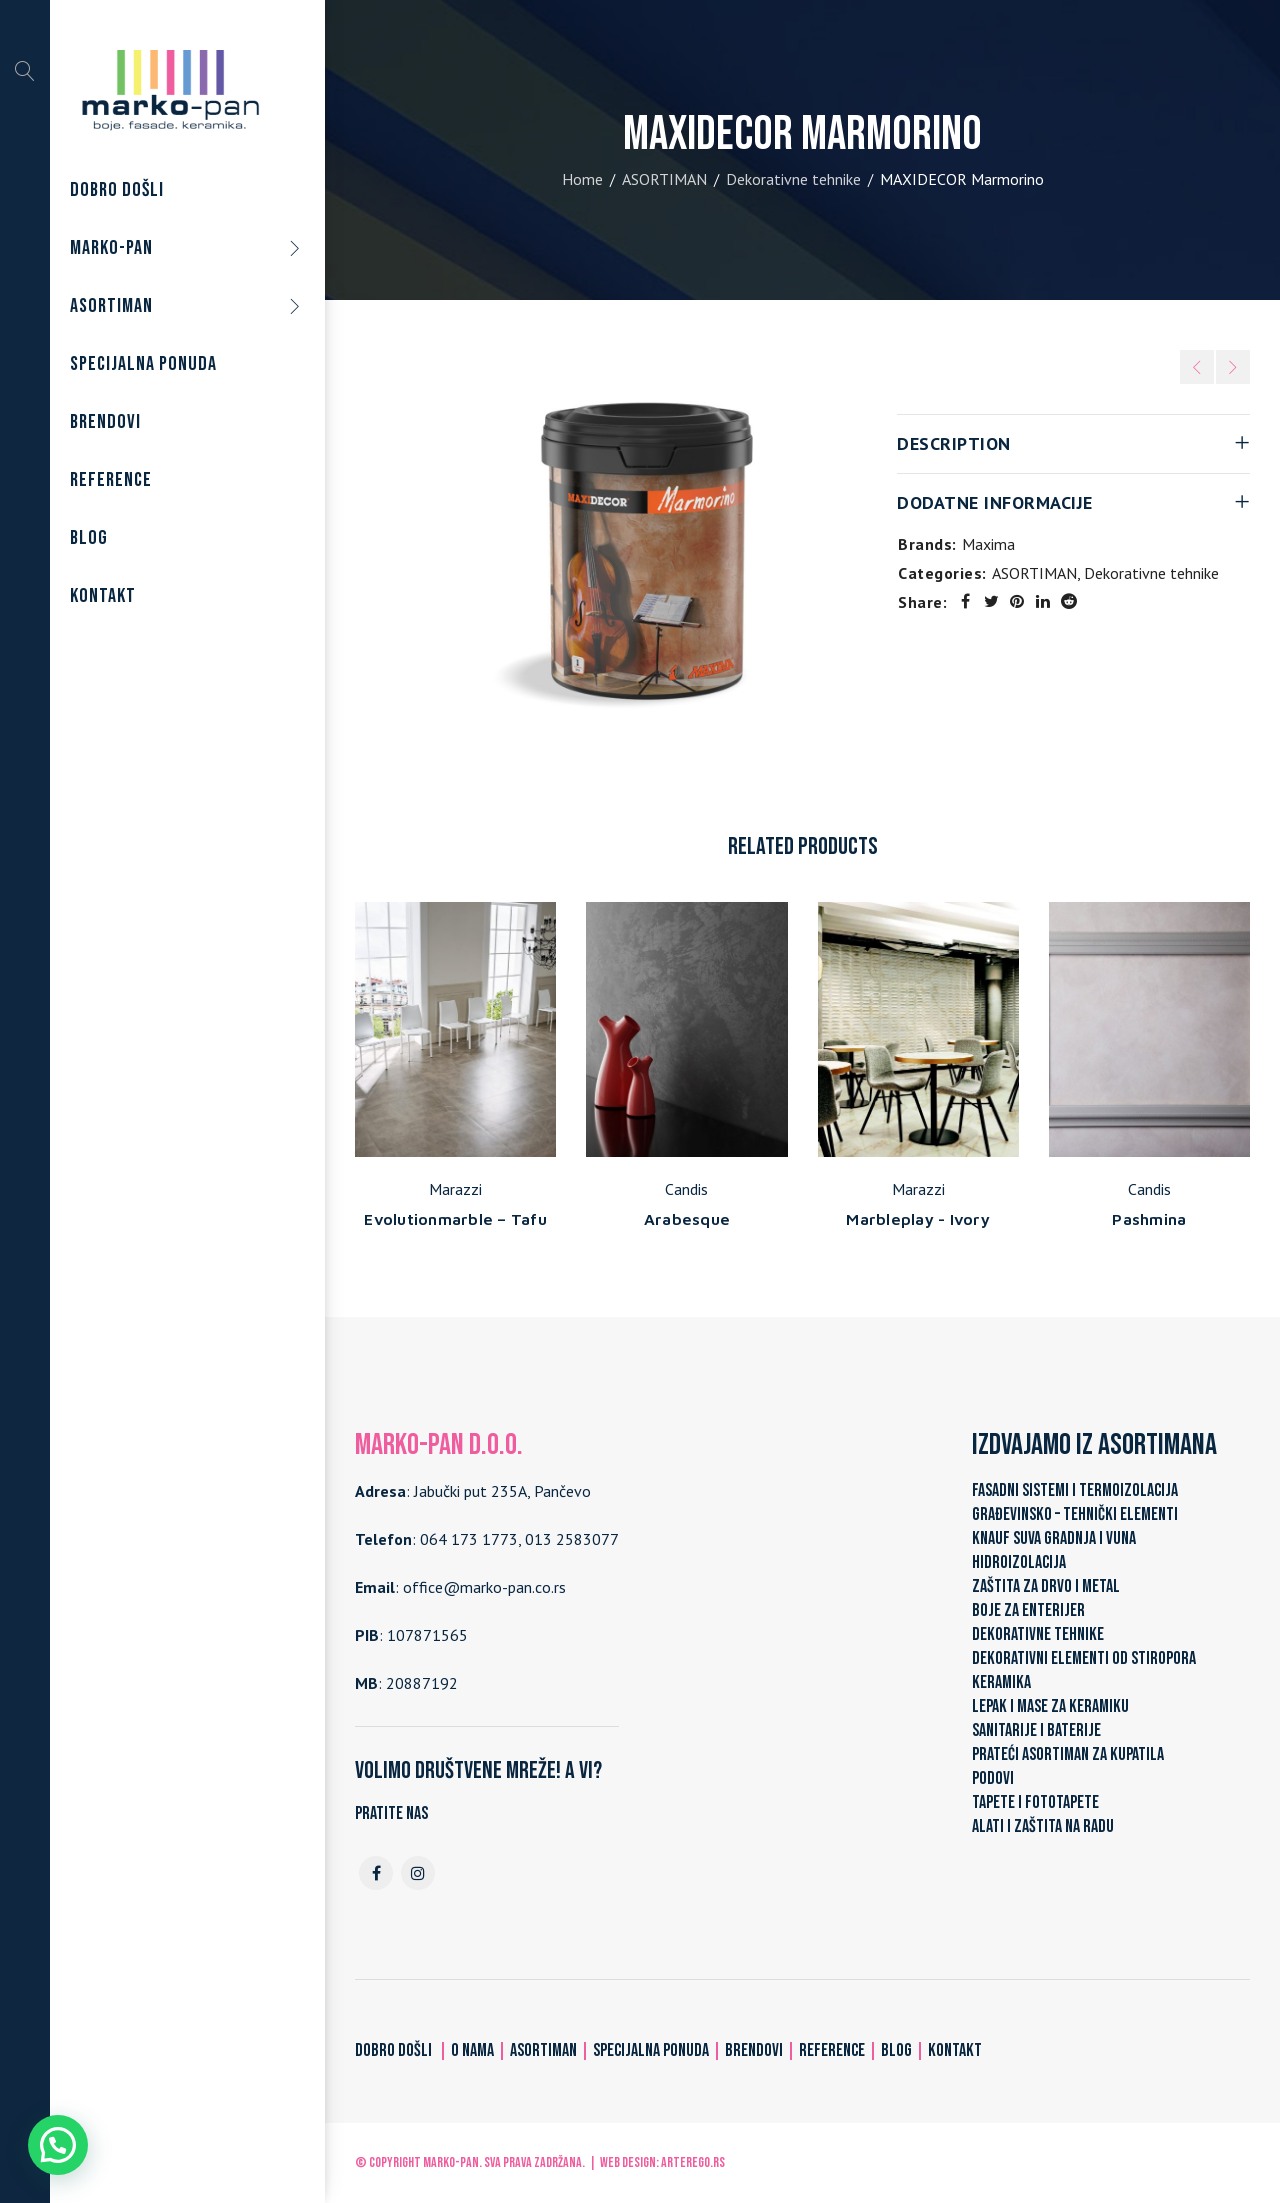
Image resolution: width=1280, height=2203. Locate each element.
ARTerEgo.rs (693, 2162)
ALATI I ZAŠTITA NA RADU (1043, 1826)
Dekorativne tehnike (793, 179)
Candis (686, 1189)
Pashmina (1149, 1219)
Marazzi (455, 1189)
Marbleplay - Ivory (918, 1219)
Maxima (988, 544)
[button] (58, 2145)
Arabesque (687, 1219)
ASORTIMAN (664, 179)
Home (582, 179)
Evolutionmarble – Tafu (455, 1219)
